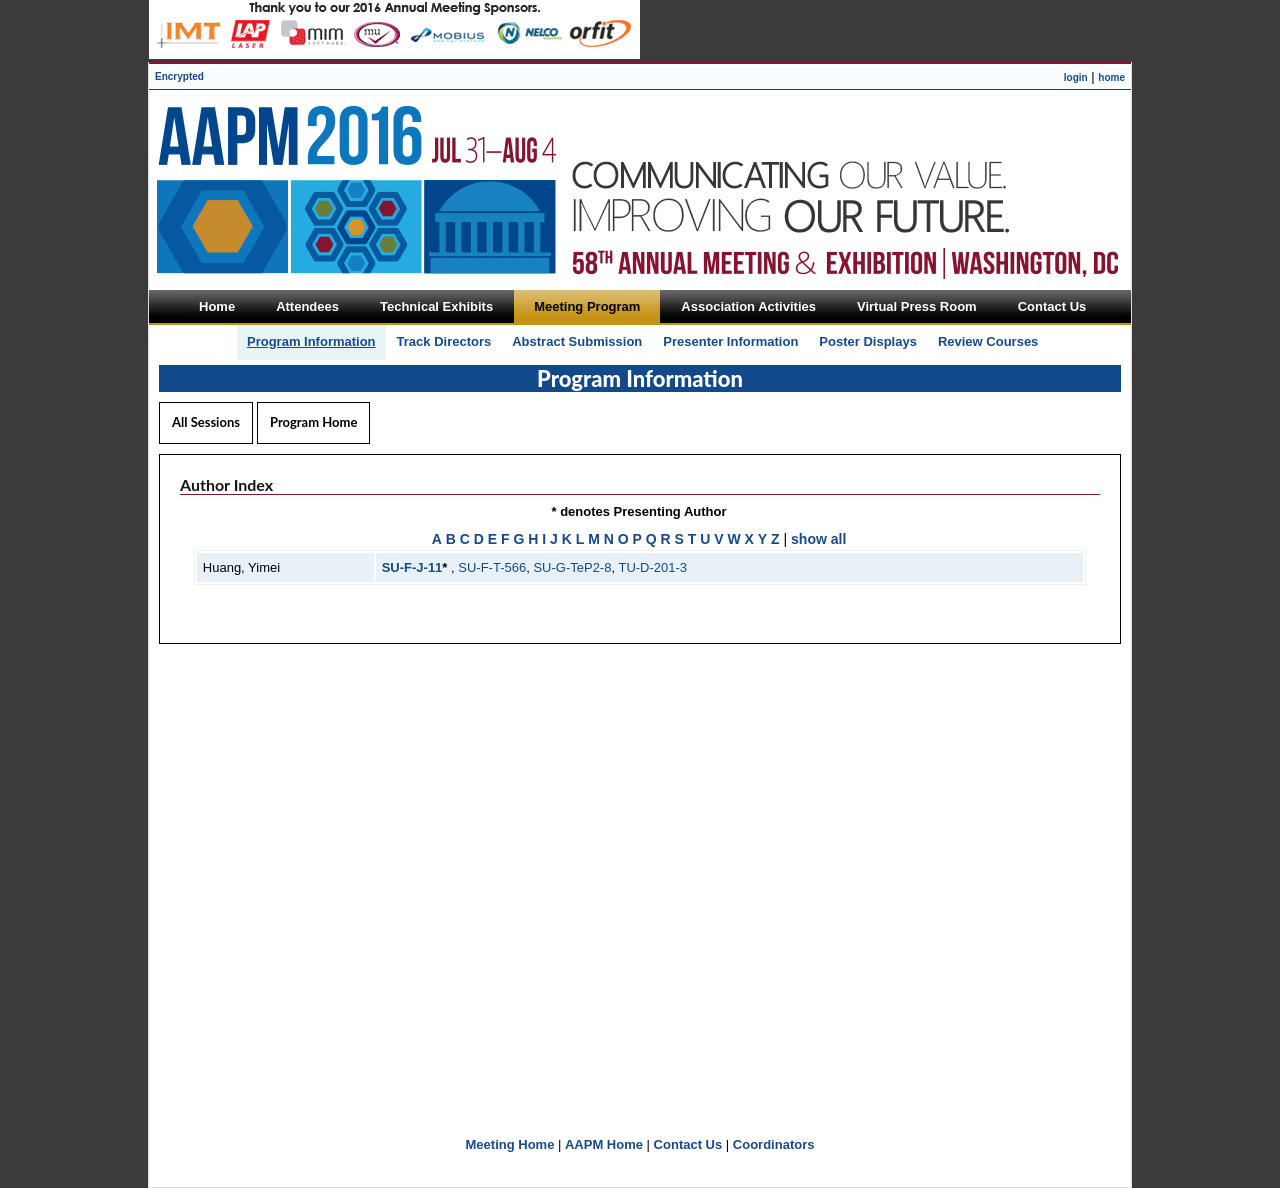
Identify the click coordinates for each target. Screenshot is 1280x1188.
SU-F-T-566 (492, 567)
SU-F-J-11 (412, 567)
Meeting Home (510, 1144)
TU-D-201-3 (652, 567)
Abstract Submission (577, 341)
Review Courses (988, 341)
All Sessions (206, 422)
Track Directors (444, 341)
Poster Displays (868, 341)
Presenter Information (730, 341)
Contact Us (688, 1144)
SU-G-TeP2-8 (572, 567)
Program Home (313, 422)
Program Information (311, 341)
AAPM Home (604, 1144)
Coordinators (774, 1144)
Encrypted (179, 76)
